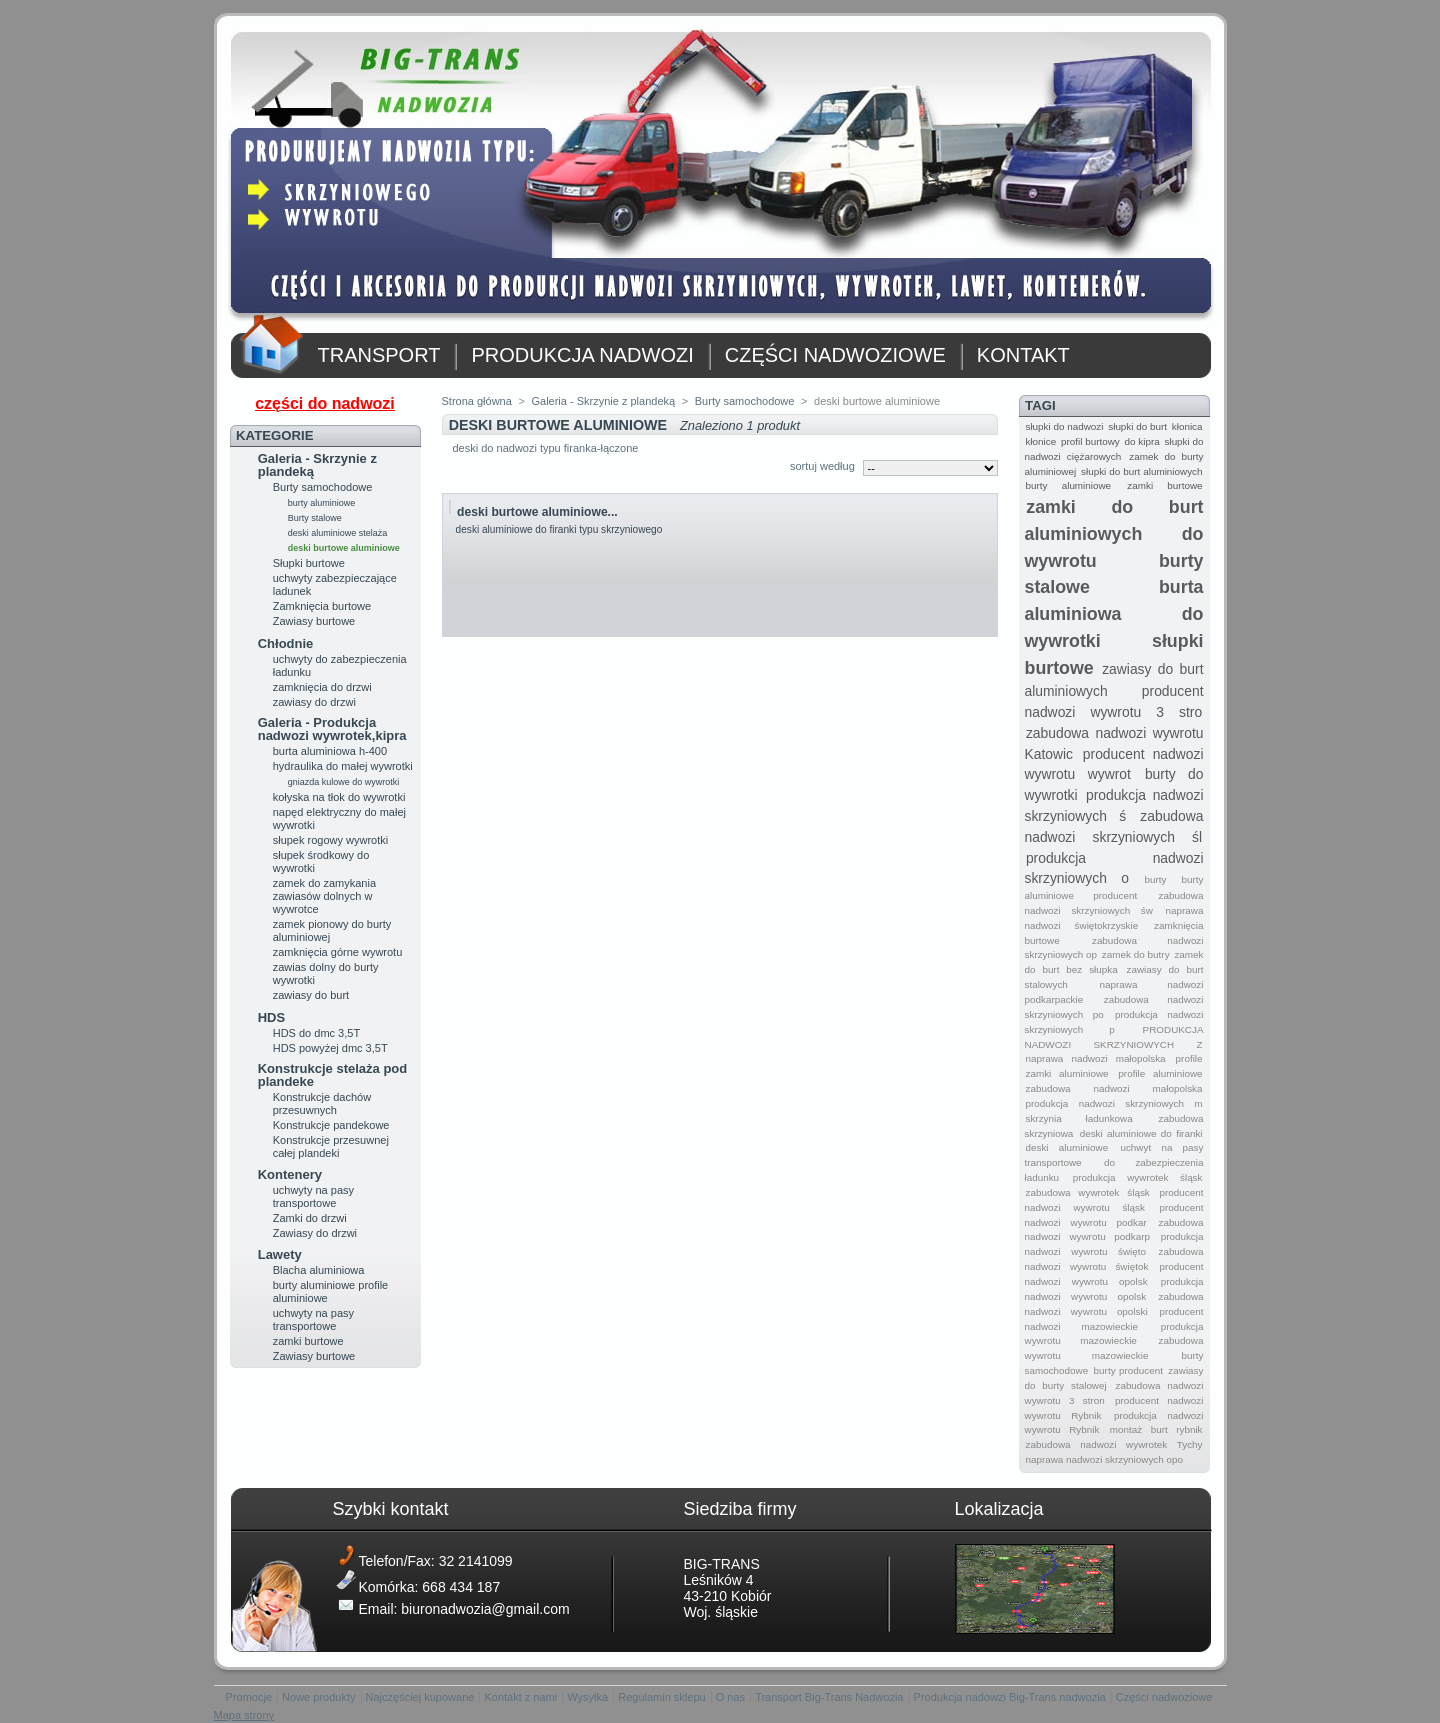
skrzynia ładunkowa (1078, 1118)
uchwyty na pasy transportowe (313, 1196)
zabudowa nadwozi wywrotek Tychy (1113, 1444)
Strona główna (477, 401)
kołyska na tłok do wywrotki (339, 797)
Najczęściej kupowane (420, 1697)
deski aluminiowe (1066, 1147)
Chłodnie (286, 643)
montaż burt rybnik (1156, 1429)
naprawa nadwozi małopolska (1095, 1058)
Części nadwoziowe (1164, 1697)
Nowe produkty (318, 1697)
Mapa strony (244, 1715)
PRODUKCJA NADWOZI (582, 355)
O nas (730, 1697)
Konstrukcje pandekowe (331, 1125)
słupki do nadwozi (1064, 426)
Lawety (280, 1254)
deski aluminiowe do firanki (1141, 1133)
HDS (271, 1017)
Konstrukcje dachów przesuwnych (322, 1103)
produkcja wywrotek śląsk (1138, 1177)
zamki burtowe (308, 1341)
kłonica (1187, 426)
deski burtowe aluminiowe (344, 548)
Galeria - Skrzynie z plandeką (317, 465)
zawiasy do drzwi (314, 702)
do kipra (1142, 441)
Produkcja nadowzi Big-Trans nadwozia (1010, 1697)
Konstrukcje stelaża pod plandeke (333, 1075)
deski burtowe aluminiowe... (537, 512)
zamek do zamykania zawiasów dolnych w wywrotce (324, 896)
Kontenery (290, 1174)
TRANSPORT (379, 355)
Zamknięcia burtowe (322, 606)
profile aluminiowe (1160, 1073)
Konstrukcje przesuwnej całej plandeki (331, 1146)
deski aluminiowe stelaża (338, 533)
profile (1189, 1058)
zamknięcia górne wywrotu (338, 952)
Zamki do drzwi (310, 1218)
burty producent (1128, 1370)
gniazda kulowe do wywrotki (344, 782)
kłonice (1040, 441)
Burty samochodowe (323, 487)
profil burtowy (1090, 441)
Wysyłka (587, 1697)
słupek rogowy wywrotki (331, 840)
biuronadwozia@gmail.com (485, 1609)
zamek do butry (1136, 954)
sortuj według (822, 466)
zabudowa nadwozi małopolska (1113, 1088)
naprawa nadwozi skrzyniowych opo (1104, 1459)
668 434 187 (461, 1587)
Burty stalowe (315, 518)
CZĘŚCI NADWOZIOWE (835, 355)
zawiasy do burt (311, 995)
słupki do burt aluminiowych (1141, 471)
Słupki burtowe (309, 563)
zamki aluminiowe (1066, 1073)
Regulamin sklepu (661, 1697)
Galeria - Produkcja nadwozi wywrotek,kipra (332, 729)
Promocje (249, 1697)
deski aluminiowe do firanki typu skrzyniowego (559, 529)
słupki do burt (1137, 426)
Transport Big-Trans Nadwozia (829, 1697)
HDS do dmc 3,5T (316, 1033)
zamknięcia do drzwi (322, 687)
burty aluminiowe (322, 503)
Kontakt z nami (520, 1697)
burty (1155, 879)
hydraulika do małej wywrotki (343, 766)
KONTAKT (1023, 355)
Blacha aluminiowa (319, 1270)
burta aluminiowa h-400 (330, 751)
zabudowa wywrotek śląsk (1087, 1192)
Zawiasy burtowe (314, 621)
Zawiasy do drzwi (315, 1233)
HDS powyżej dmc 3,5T (330, 1048)
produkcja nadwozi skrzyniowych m (1113, 1103)
